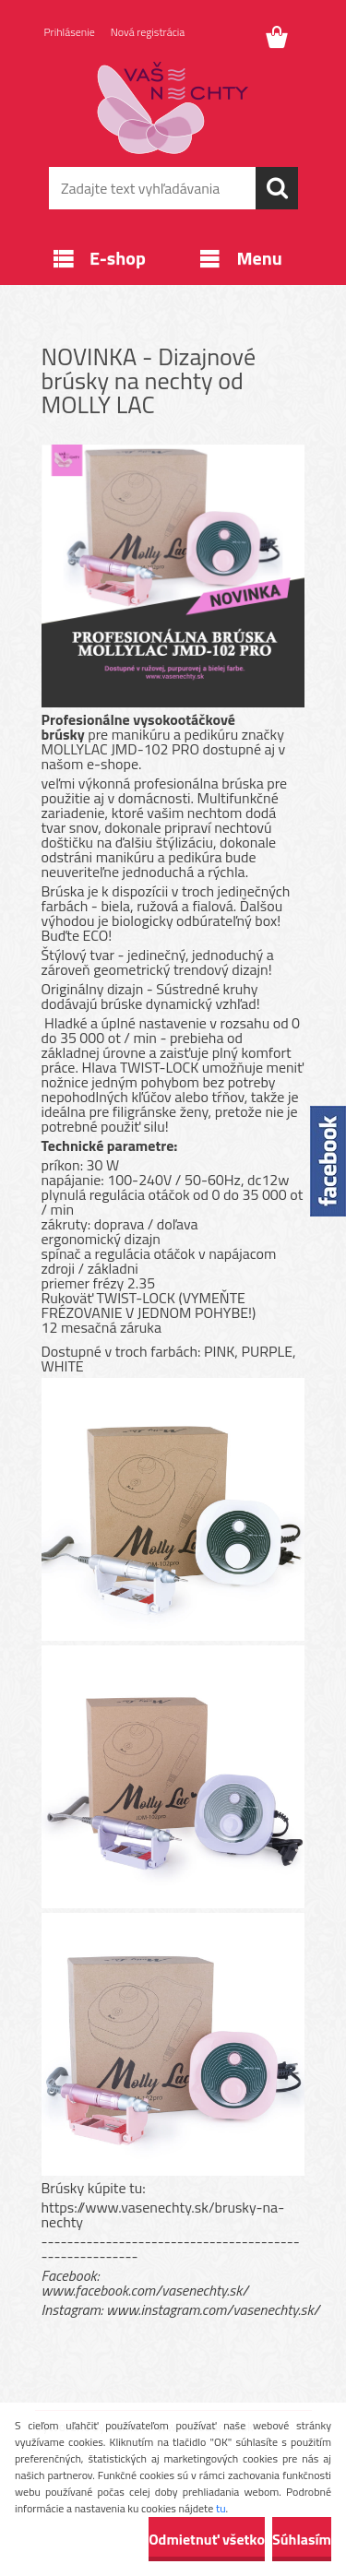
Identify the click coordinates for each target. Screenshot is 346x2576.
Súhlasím (301, 2539)
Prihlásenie (69, 32)
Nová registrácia (148, 32)
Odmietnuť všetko (207, 2539)
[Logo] (173, 108)
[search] (277, 188)
